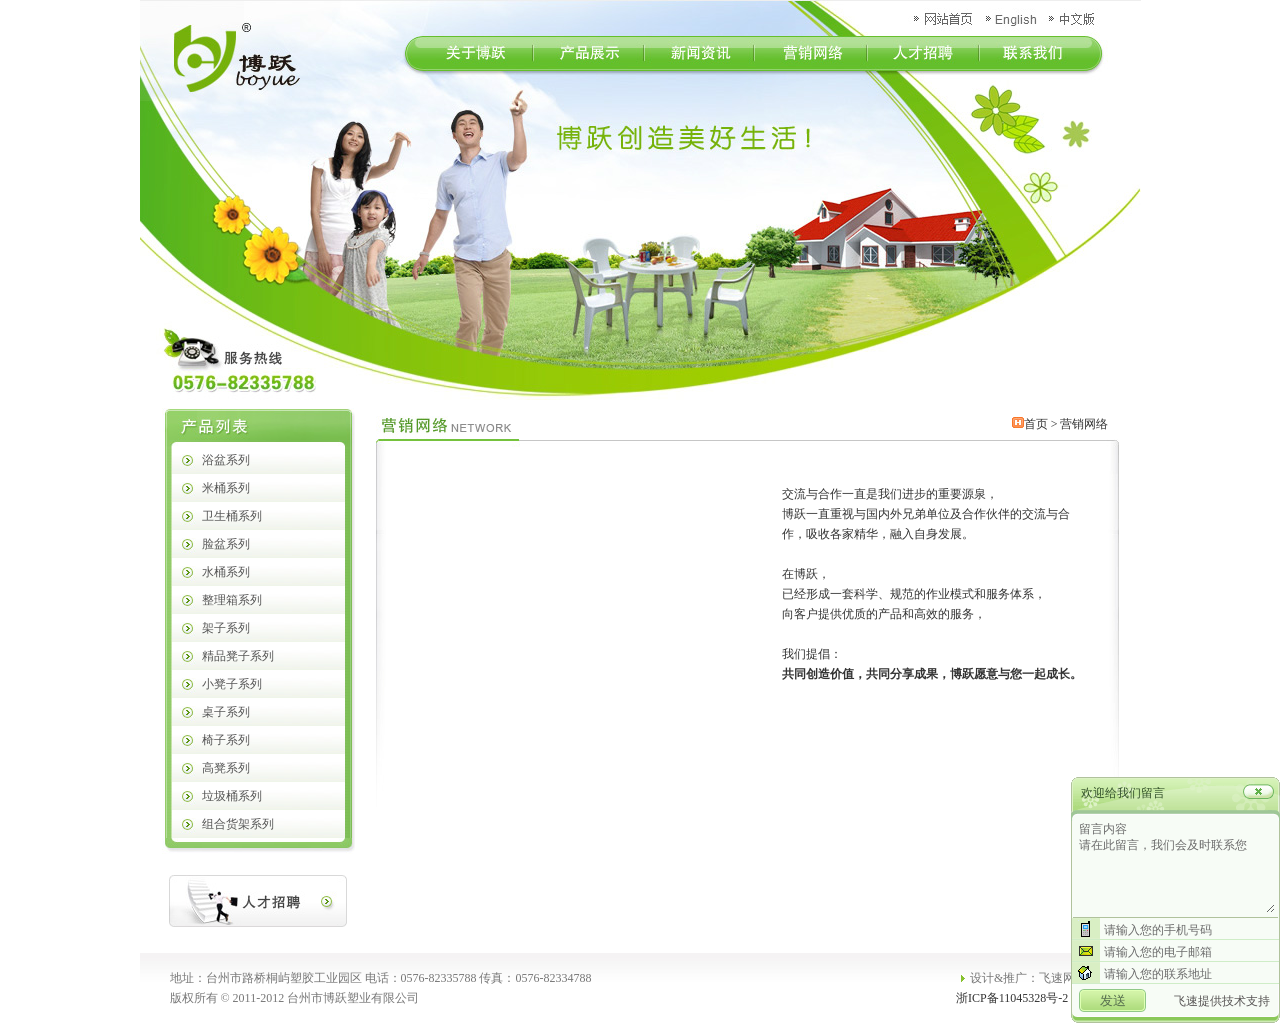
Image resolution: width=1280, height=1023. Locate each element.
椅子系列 (226, 740)
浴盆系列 (226, 460)
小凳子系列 (232, 684)
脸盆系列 (226, 544)
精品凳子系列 (238, 656)
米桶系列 (226, 488)
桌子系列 (226, 712)
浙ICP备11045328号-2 (1012, 998)
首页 (1036, 424)
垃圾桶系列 (232, 796)
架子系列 (226, 628)
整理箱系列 (232, 600)
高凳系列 (226, 768)
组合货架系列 (238, 824)
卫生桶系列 (232, 516)
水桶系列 (226, 572)
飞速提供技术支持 (1222, 1001)
